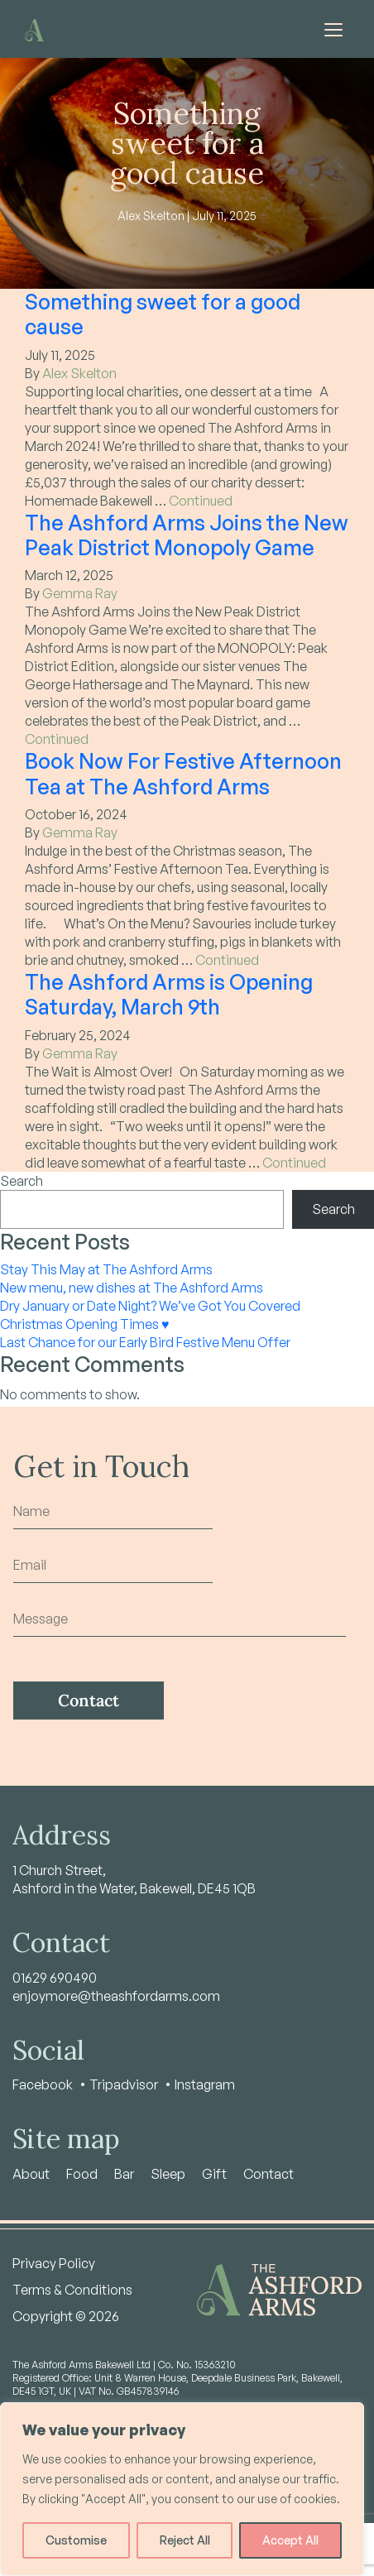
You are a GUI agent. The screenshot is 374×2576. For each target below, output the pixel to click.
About (31, 2174)
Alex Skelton (79, 373)
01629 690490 (54, 1977)
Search (21, 1181)
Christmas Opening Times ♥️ (85, 1324)
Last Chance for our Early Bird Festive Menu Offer (145, 1342)
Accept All (290, 2540)
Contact (268, 2174)
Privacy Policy (53, 2263)
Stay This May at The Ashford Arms (106, 1269)
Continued (201, 500)
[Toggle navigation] (333, 29)
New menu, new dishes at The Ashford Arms (131, 1287)
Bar (124, 2174)
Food (82, 2174)
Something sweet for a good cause (162, 313)
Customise (76, 2540)
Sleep (168, 2174)
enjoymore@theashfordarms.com (116, 1996)
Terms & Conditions (72, 2289)
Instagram (205, 2084)
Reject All (185, 2540)
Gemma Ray (79, 593)
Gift (214, 2174)
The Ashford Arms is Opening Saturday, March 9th (169, 993)
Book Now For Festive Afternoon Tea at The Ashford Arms (183, 773)
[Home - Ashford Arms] (34, 29)
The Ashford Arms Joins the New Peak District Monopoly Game (186, 534)
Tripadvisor (123, 2084)
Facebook (42, 2084)
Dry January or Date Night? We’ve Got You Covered (150, 1306)
